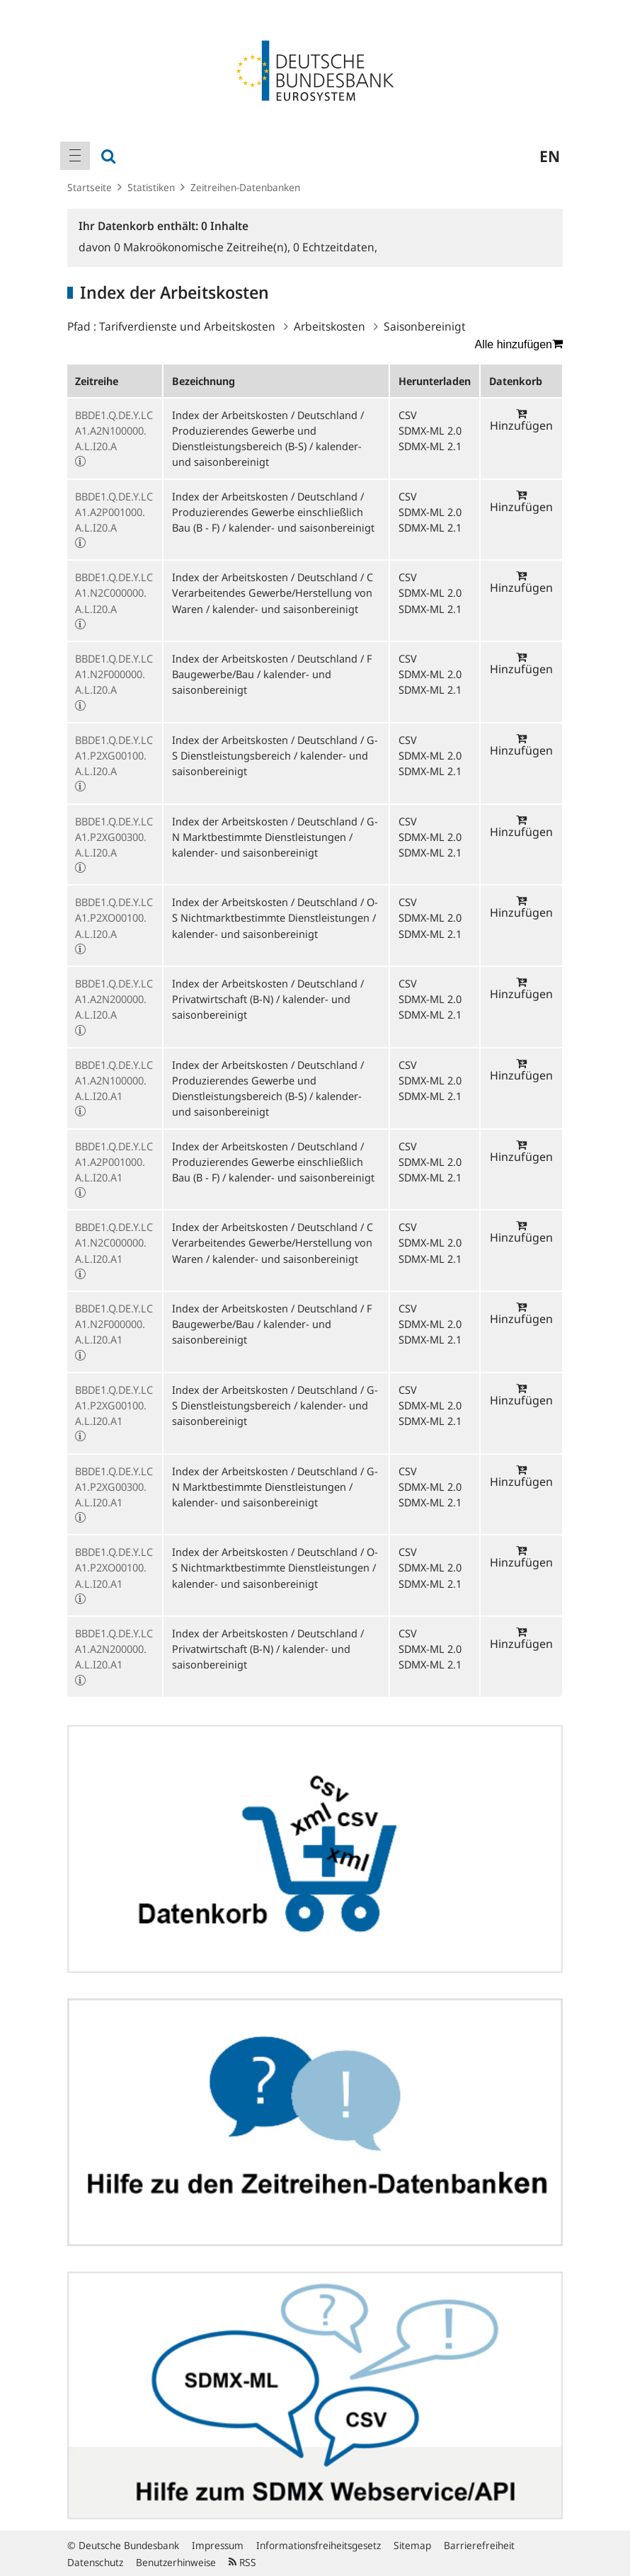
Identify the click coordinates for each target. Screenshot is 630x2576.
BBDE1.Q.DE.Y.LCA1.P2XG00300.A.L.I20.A (114, 836)
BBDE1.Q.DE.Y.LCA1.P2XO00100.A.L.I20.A (114, 917)
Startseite (89, 187)
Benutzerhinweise (176, 2562)
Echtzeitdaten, (335, 247)
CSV (408, 415)
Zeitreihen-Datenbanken (245, 187)
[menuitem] (75, 156)
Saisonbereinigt (425, 326)
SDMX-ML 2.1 (430, 446)
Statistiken (151, 187)
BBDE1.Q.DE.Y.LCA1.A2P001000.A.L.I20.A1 (114, 1161)
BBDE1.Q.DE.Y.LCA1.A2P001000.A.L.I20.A (114, 511)
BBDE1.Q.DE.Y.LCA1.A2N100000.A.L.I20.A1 (114, 1080)
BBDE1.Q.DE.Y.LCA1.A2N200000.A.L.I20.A (114, 998)
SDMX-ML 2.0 (430, 430)
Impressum (218, 2545)
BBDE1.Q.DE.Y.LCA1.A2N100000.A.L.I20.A (114, 430)
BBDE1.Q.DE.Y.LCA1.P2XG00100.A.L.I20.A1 (114, 1405)
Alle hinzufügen (519, 344)
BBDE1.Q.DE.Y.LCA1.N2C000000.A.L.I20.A (114, 592)
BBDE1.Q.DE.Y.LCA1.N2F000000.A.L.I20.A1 (114, 1323)
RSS (242, 2562)
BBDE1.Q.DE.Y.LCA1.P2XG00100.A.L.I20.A (114, 755)
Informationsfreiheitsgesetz (318, 2545)
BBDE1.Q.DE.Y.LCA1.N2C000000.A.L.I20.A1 (114, 1242)
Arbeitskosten (329, 326)
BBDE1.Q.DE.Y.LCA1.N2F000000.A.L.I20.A (114, 674)
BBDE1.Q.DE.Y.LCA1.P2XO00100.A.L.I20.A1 (114, 1567)
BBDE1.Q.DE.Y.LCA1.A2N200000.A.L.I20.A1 (114, 1648)
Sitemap (412, 2545)
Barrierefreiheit (479, 2545)
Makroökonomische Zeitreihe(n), (203, 247)
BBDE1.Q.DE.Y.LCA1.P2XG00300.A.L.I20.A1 (114, 1486)
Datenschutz (95, 2562)
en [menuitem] (549, 155)
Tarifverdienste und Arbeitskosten (187, 326)
